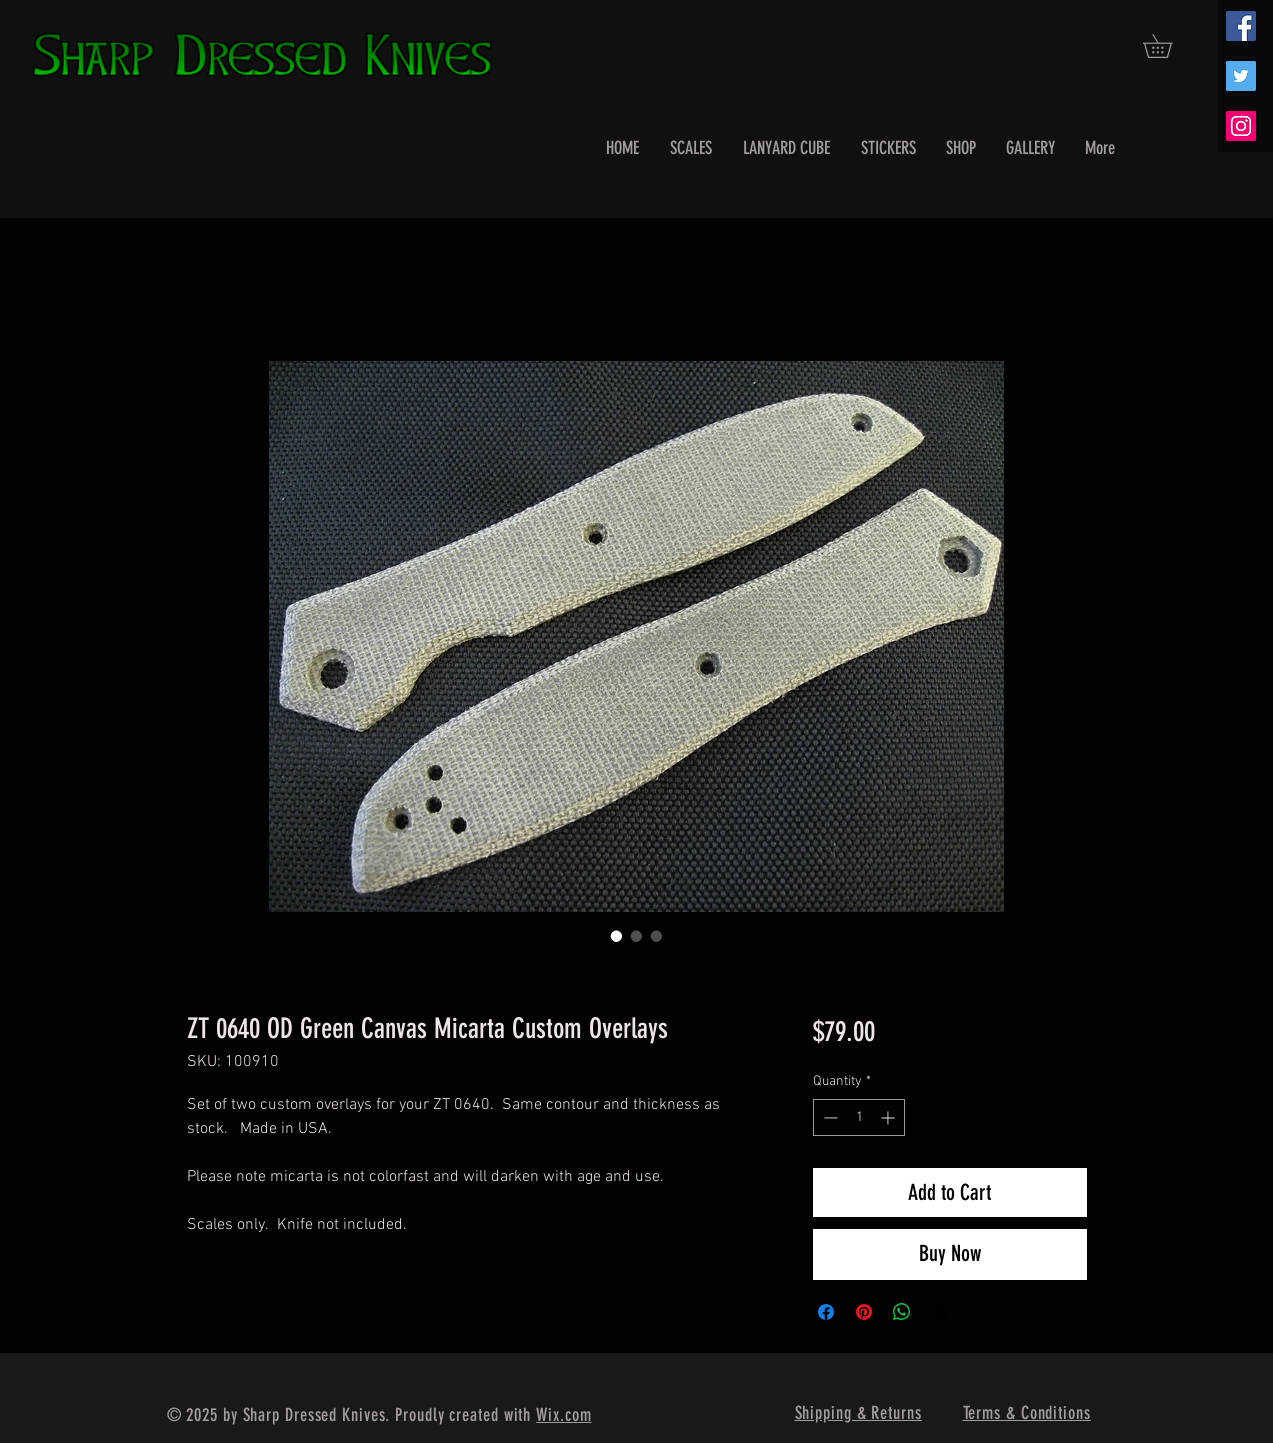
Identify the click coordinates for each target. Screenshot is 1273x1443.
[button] (1169, 46)
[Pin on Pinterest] (864, 1312)
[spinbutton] (859, 1117)
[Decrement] (828, 1117)
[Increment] (889, 1117)
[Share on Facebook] (826, 1312)
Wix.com (563, 1415)
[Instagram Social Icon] (1241, 126)
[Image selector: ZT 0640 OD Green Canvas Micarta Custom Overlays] (617, 936)
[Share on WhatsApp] (902, 1312)
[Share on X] (940, 1312)
